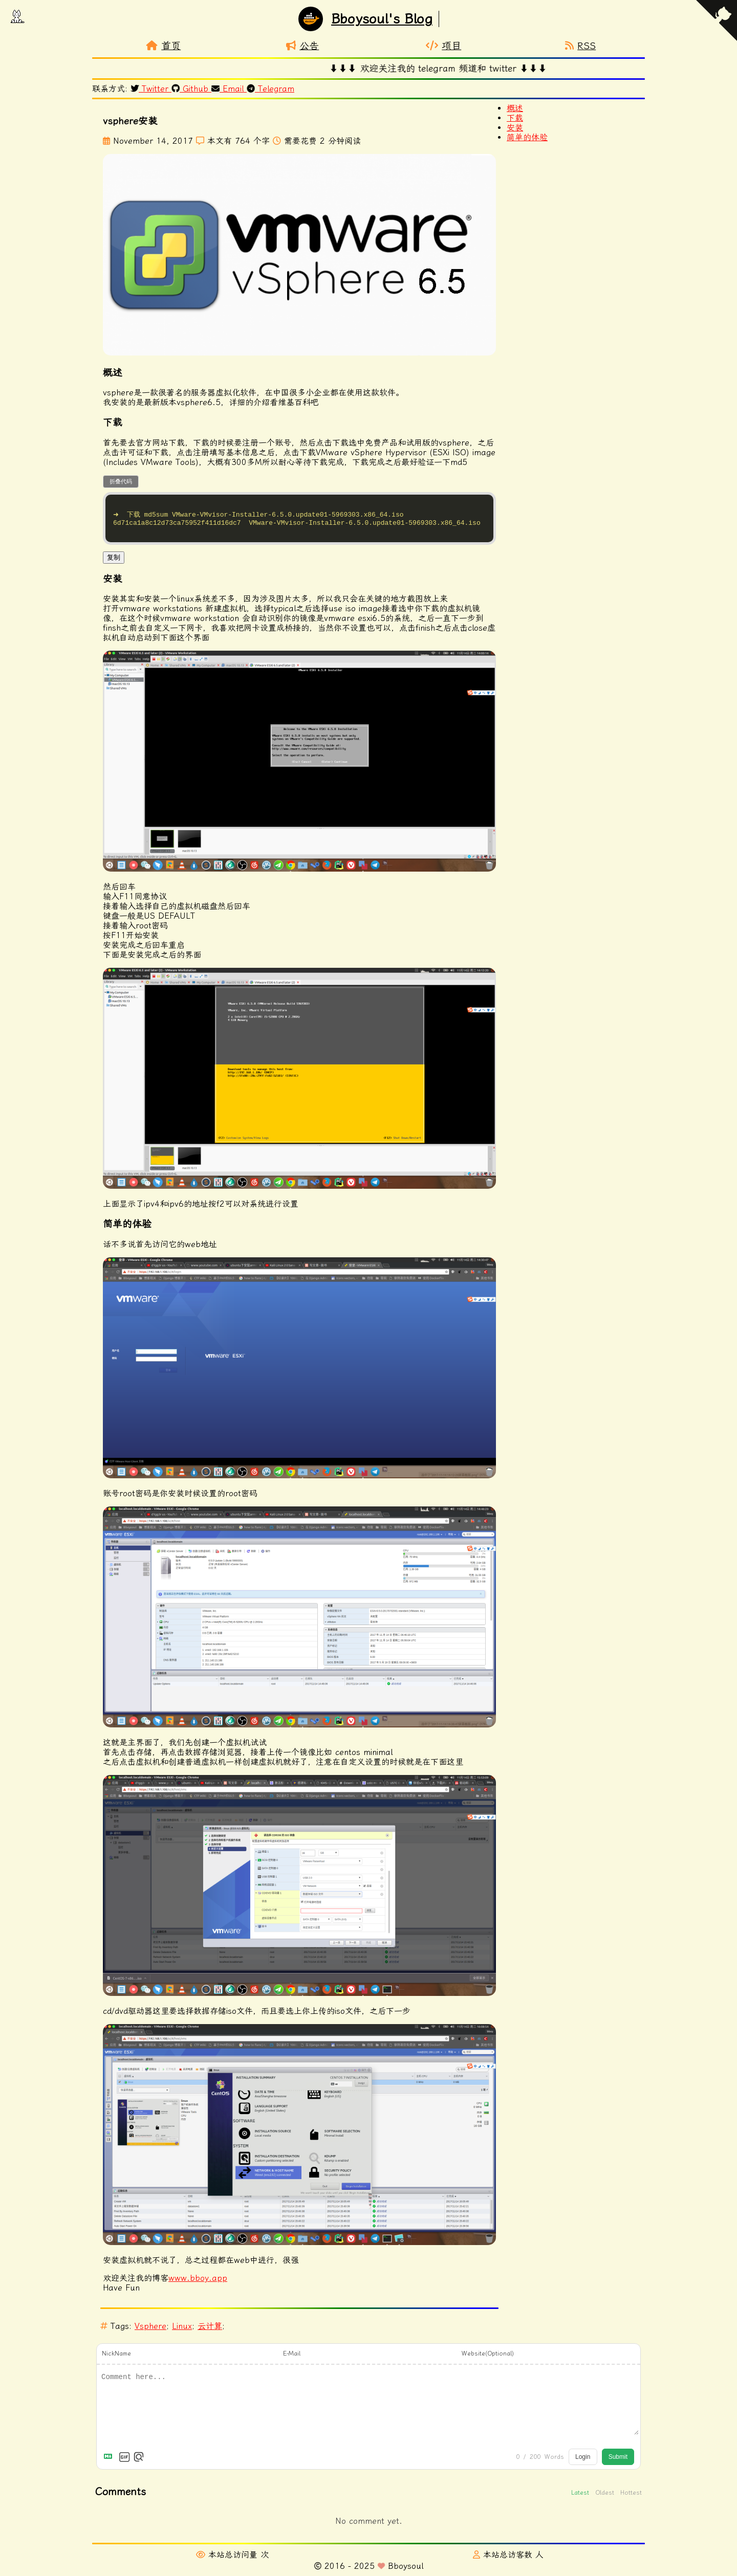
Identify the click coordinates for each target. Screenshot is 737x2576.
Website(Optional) (488, 2358)
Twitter (151, 89)
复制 (113, 562)
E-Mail (291, 2358)
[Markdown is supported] (110, 2462)
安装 (515, 127)
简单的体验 (527, 137)
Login (582, 2462)
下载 (515, 118)
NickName (116, 2358)
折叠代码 (121, 481)
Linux (182, 2331)
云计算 (210, 2331)
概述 (515, 108)
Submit (618, 2462)
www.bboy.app (197, 2283)
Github (191, 89)
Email (229, 89)
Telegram (271, 89)
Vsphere (150, 2331)
